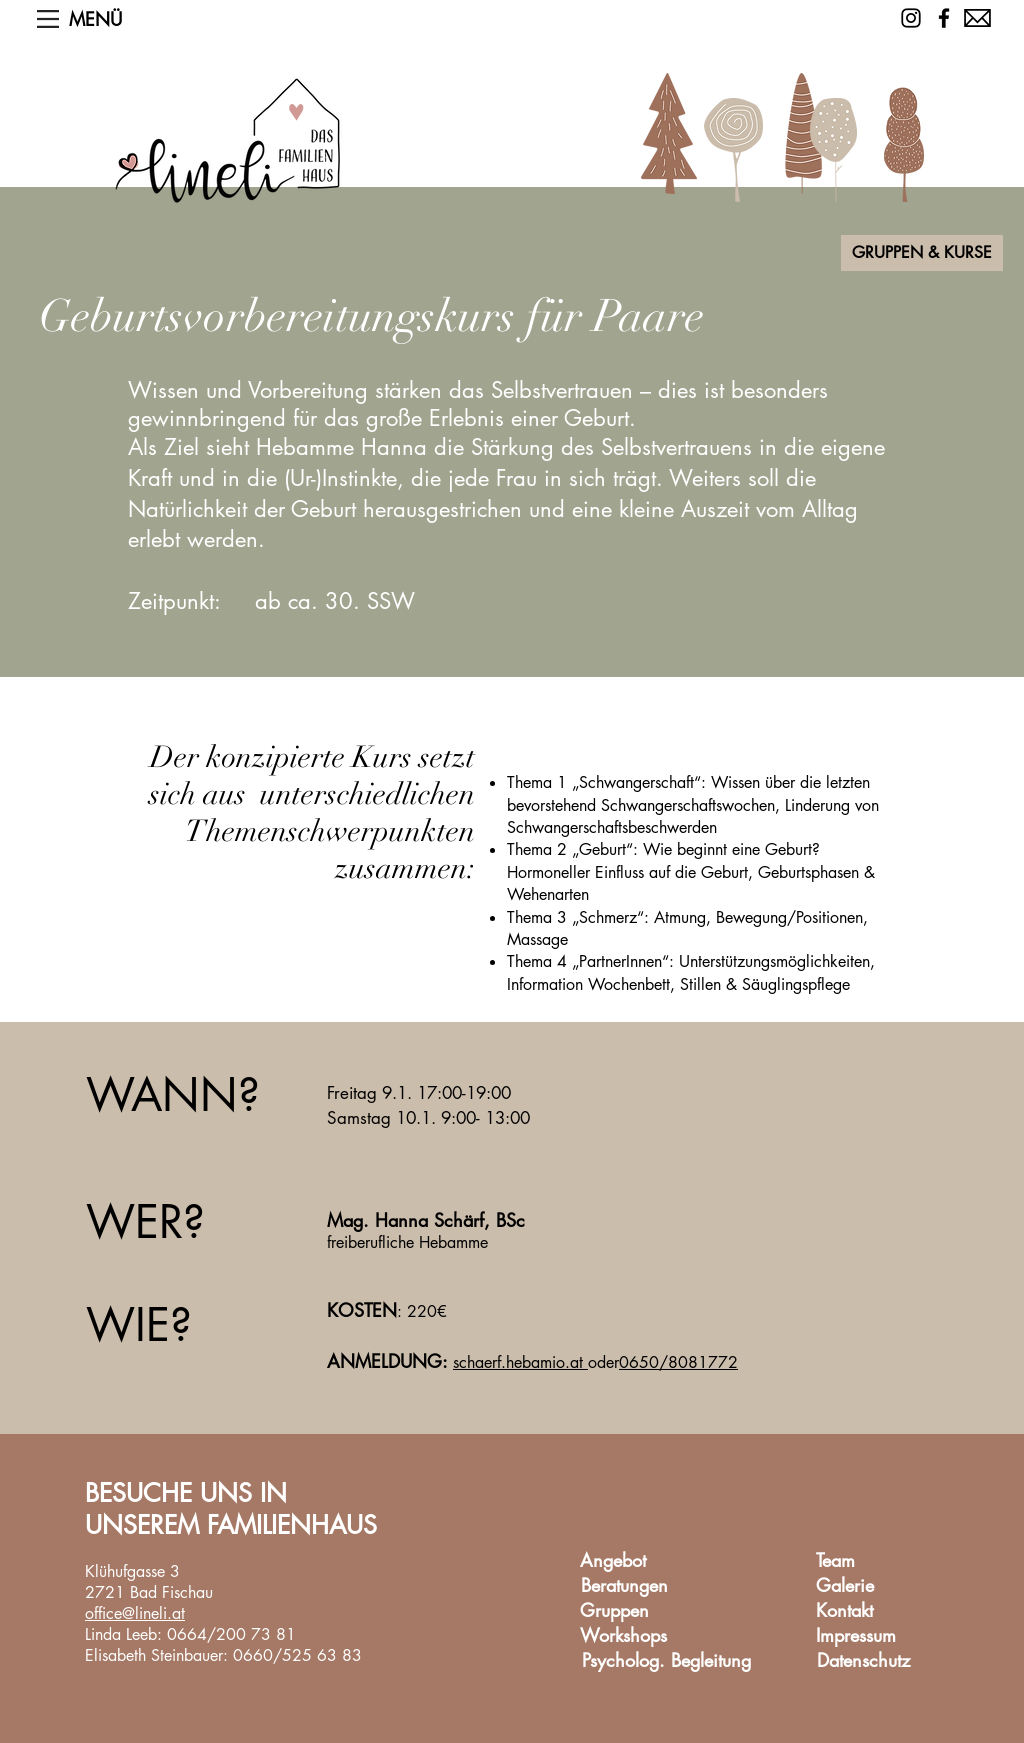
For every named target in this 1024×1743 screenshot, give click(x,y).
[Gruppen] (614, 1610)
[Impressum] (856, 1635)
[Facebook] (944, 18)
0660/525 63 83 (297, 1655)
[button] (48, 19)
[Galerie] (844, 1585)
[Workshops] (623, 1635)
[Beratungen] (624, 1585)
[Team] (835, 1560)
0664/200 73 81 (231, 1634)
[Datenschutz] (863, 1660)
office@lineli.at (135, 1613)
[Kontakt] (844, 1610)
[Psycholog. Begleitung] (666, 1660)
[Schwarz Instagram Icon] (911, 18)
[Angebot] (612, 1560)
